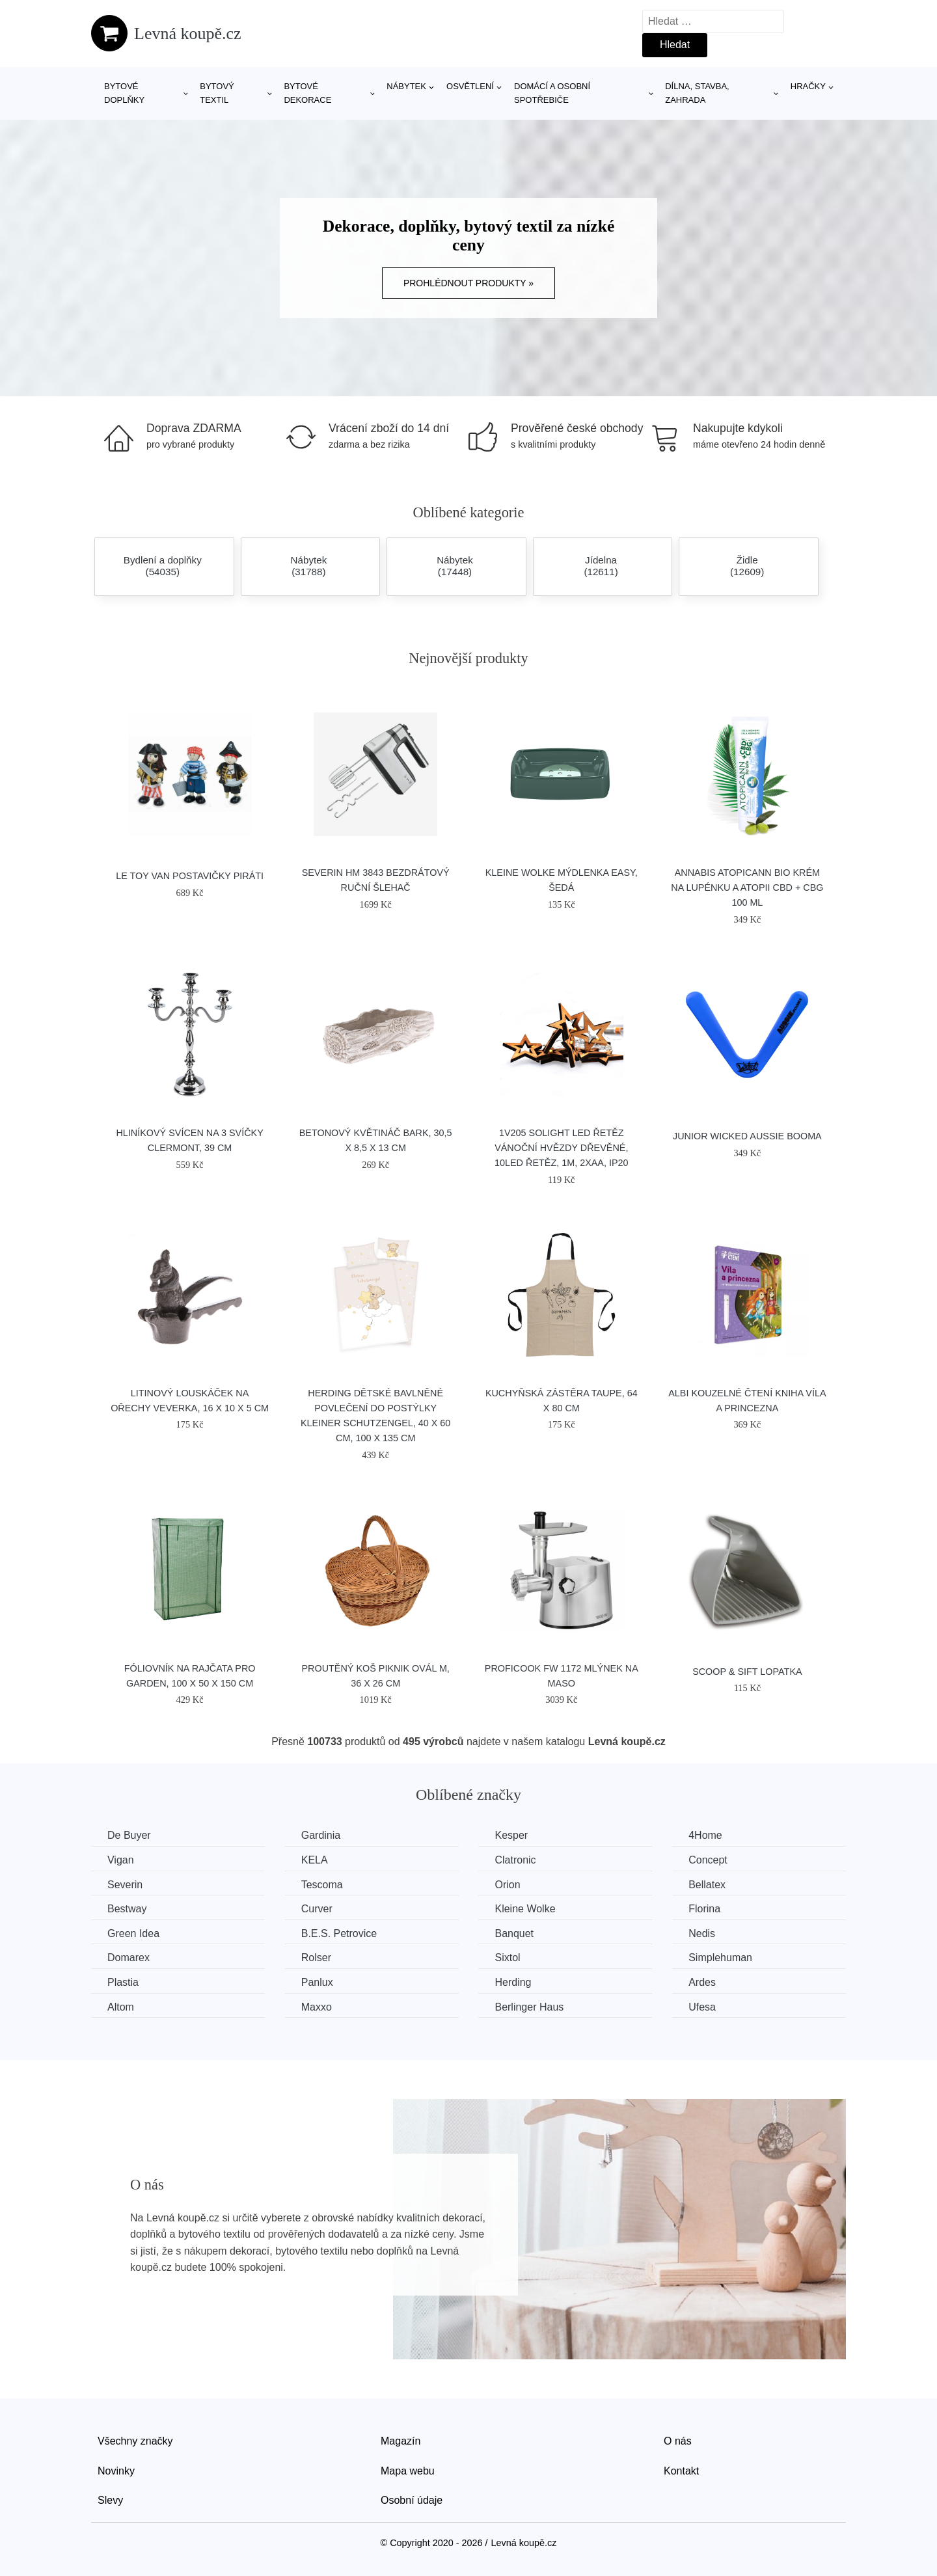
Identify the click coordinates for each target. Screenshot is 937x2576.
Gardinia (320, 1835)
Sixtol (507, 1957)
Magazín (400, 2441)
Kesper (511, 1835)
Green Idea (133, 1933)
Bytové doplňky (124, 93)
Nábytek (406, 86)
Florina (704, 1908)
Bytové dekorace (307, 93)
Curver (317, 1908)
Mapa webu (408, 2470)
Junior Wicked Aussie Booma (747, 1136)
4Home (705, 1835)
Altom (120, 2007)
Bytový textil (217, 93)
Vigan (120, 1859)
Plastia (123, 1982)
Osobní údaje (411, 2500)
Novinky (116, 2470)
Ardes (702, 1982)
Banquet (514, 1933)
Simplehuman (720, 1957)
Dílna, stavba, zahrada (697, 93)
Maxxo (316, 2007)
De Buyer (129, 1835)
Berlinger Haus (529, 2007)
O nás (678, 2441)
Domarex (128, 1957)
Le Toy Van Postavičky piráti (190, 876)
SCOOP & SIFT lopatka (747, 1671)
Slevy (110, 2500)
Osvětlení (470, 86)
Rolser (316, 1957)
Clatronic (515, 1859)
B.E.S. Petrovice (339, 1933)
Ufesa (702, 2007)
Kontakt (681, 2470)
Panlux (317, 1982)
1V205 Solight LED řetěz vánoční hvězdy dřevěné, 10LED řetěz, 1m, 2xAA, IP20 (562, 1148)
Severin (125, 1884)
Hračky (808, 86)
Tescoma (322, 1884)
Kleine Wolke (525, 1908)
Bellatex (707, 1884)
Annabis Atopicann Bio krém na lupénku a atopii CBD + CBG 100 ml (747, 887)
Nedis (701, 1933)
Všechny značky (135, 2441)
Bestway (126, 1908)
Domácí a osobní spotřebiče (552, 93)
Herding (513, 1982)
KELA (314, 1859)
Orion (507, 1884)
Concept (707, 1859)
